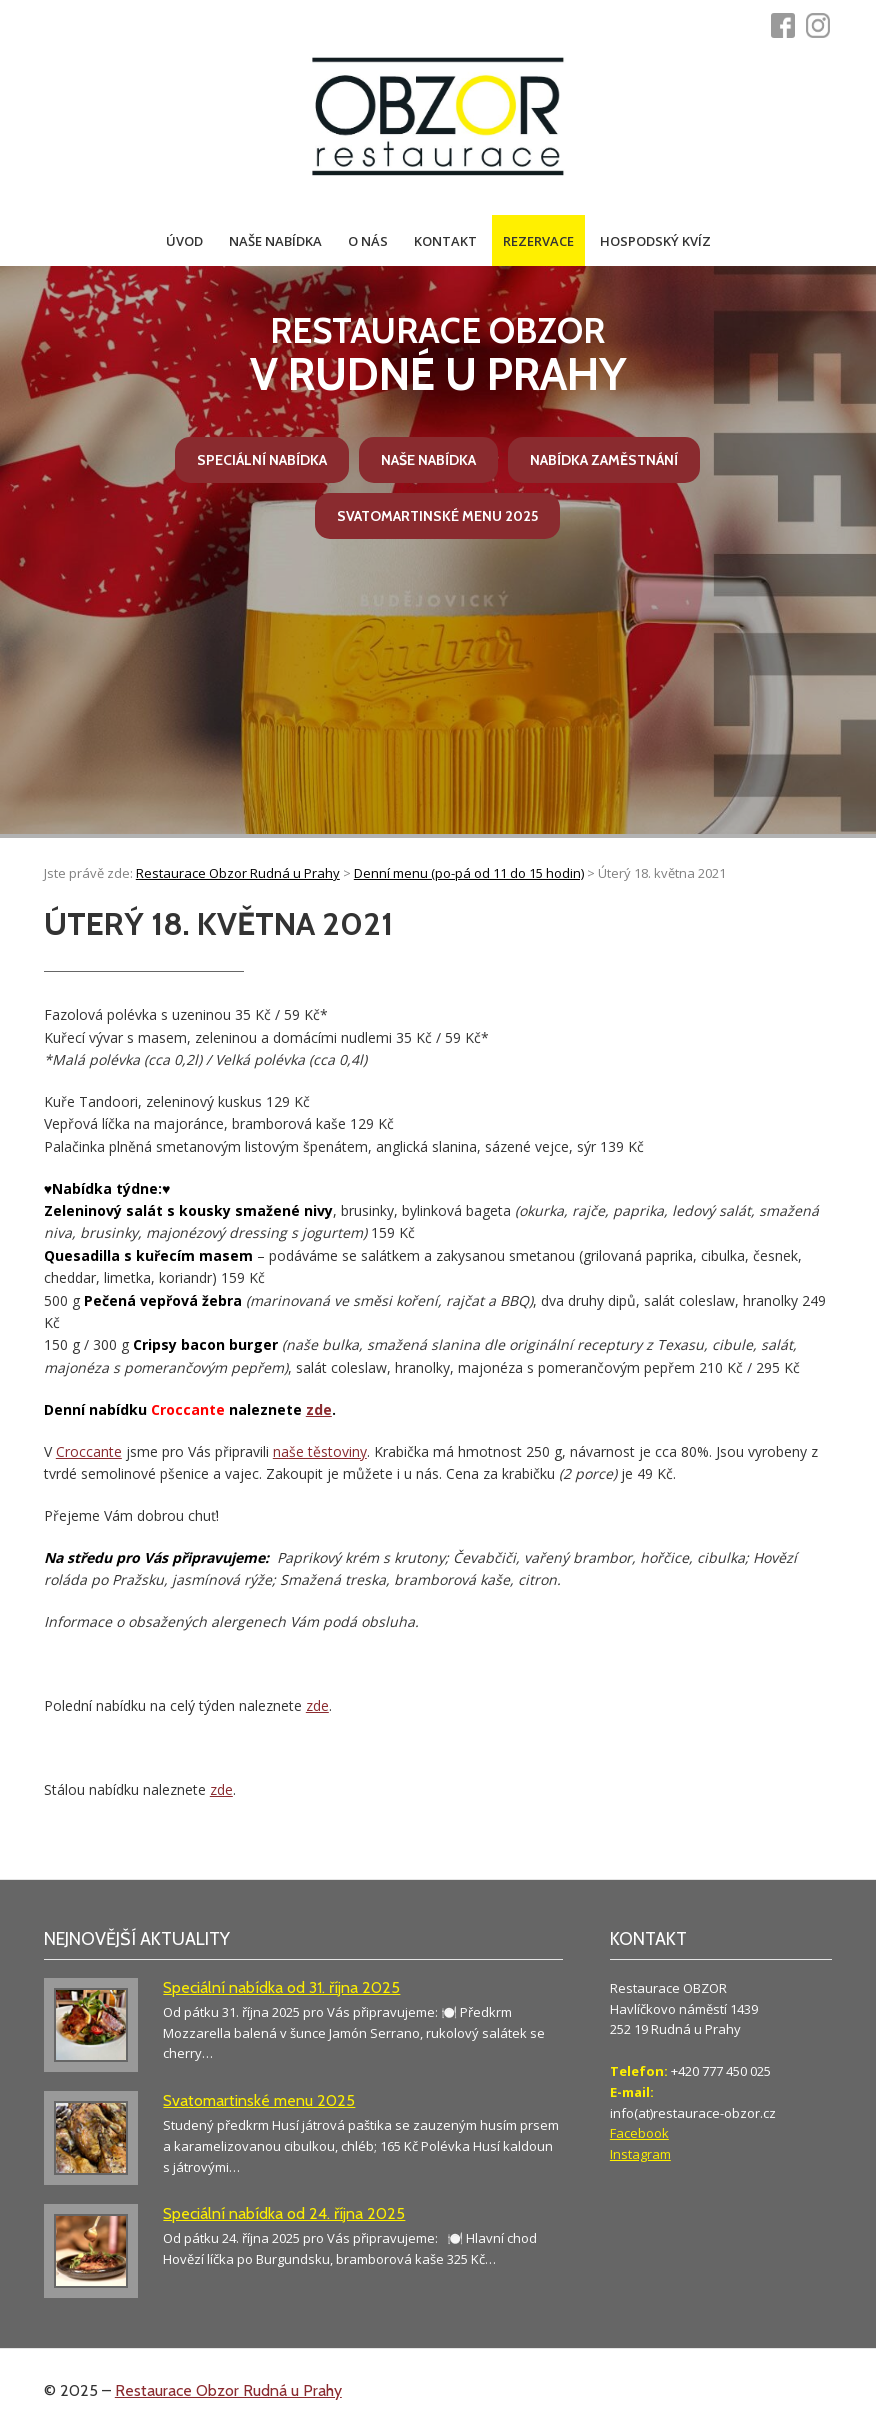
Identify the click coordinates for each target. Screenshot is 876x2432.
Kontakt (445, 241)
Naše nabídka (275, 241)
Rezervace (538, 241)
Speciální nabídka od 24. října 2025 (284, 2213)
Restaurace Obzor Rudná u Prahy (228, 2390)
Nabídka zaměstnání (604, 460)
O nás (368, 241)
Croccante (89, 1451)
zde (319, 1409)
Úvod (184, 241)
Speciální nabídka (262, 460)
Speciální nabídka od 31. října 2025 (281, 1987)
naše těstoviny (320, 1451)
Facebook (639, 2133)
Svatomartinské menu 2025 (437, 516)
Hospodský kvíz (655, 241)
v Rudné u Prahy (438, 355)
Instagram (640, 2154)
